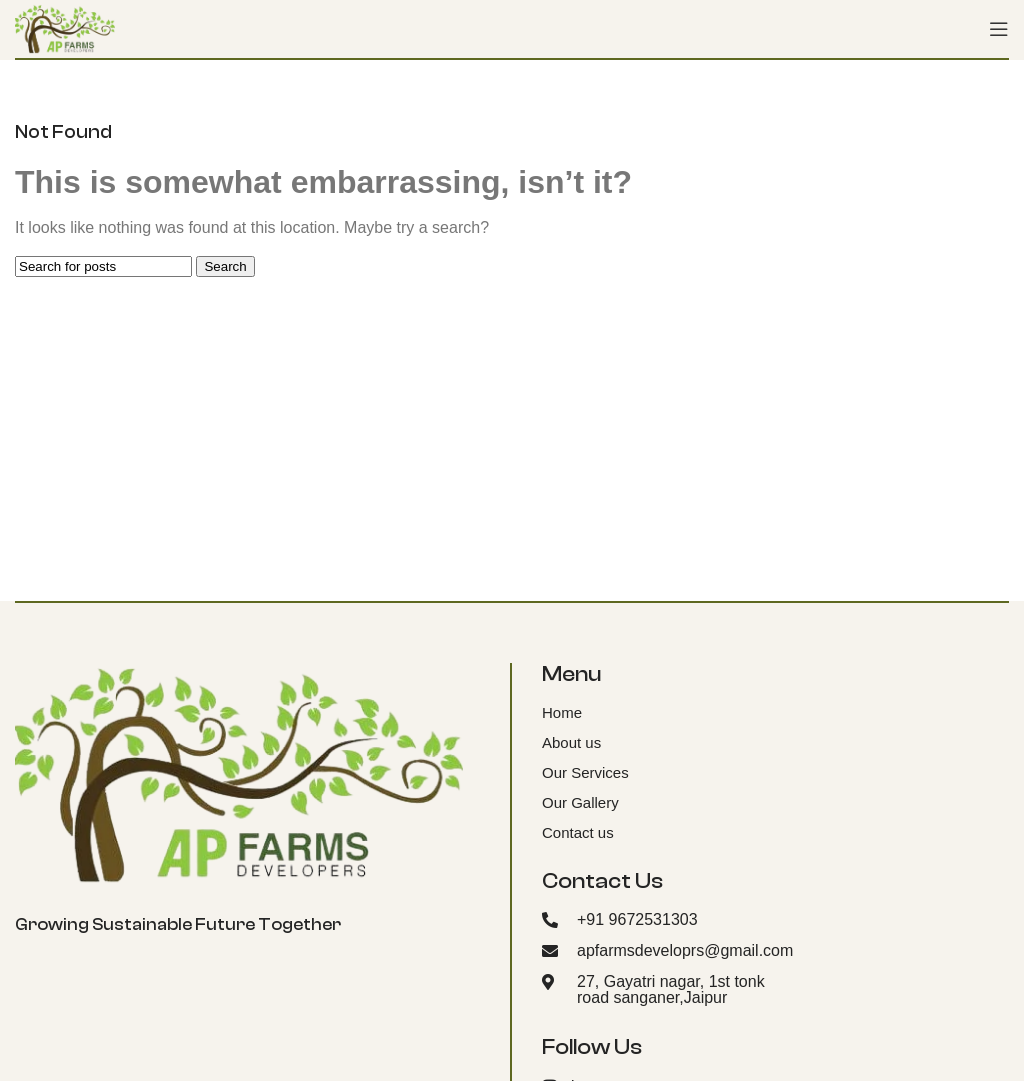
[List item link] (647, 712)
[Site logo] (65, 27)
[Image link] (239, 773)
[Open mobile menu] (999, 29)
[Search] (103, 266)
